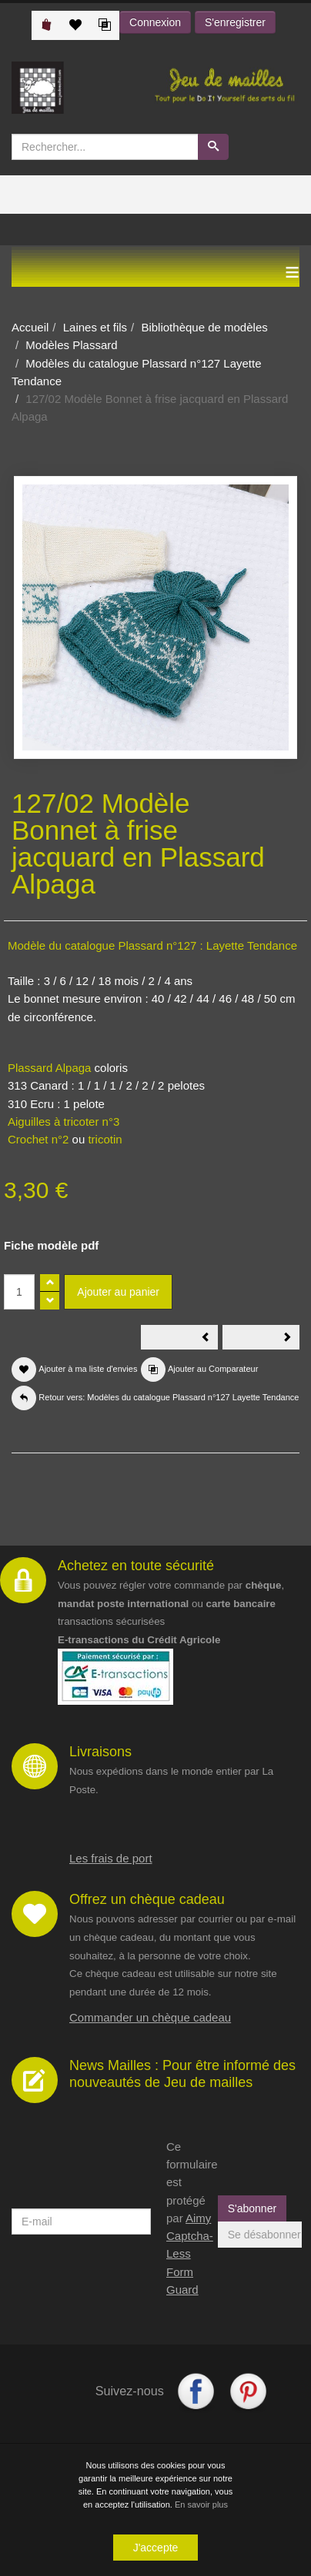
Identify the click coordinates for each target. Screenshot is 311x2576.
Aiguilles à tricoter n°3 (63, 1121)
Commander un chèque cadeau (150, 2017)
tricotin (105, 1139)
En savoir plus (201, 2504)
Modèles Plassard (71, 344)
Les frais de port (110, 1858)
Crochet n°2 (38, 1139)
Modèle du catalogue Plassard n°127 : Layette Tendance (152, 945)
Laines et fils (95, 327)
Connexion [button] (155, 22)
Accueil (30, 327)
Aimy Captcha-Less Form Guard (189, 2254)
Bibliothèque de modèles (204, 327)
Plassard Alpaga (49, 1067)
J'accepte (156, 2547)
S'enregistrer (235, 22)
